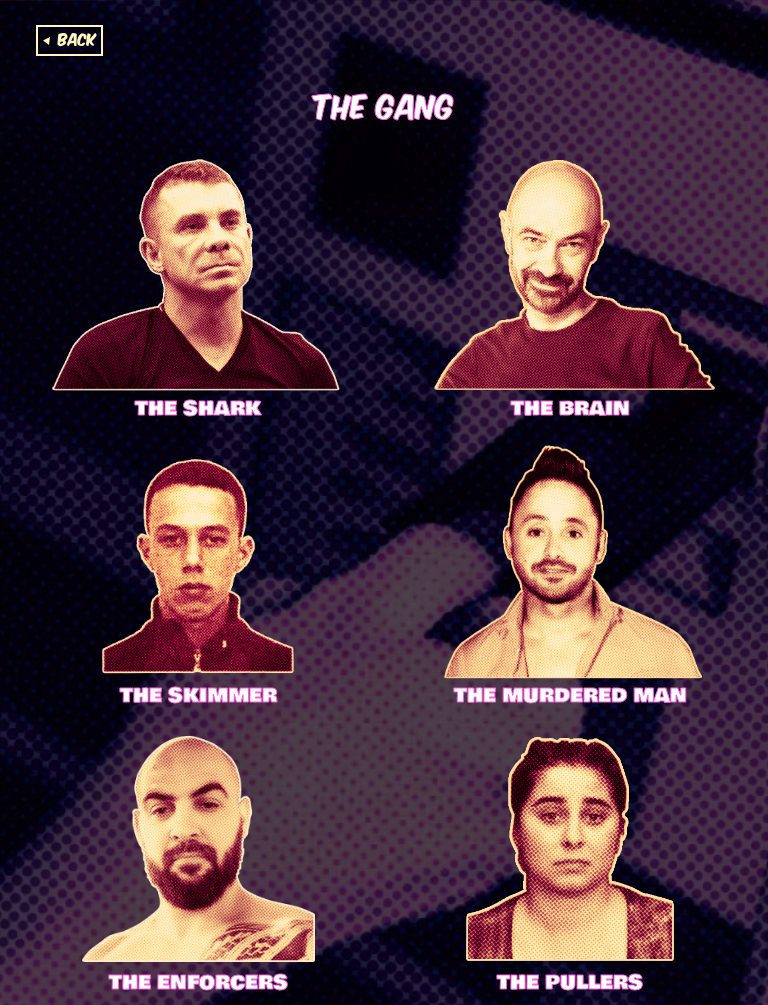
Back (77, 38)
